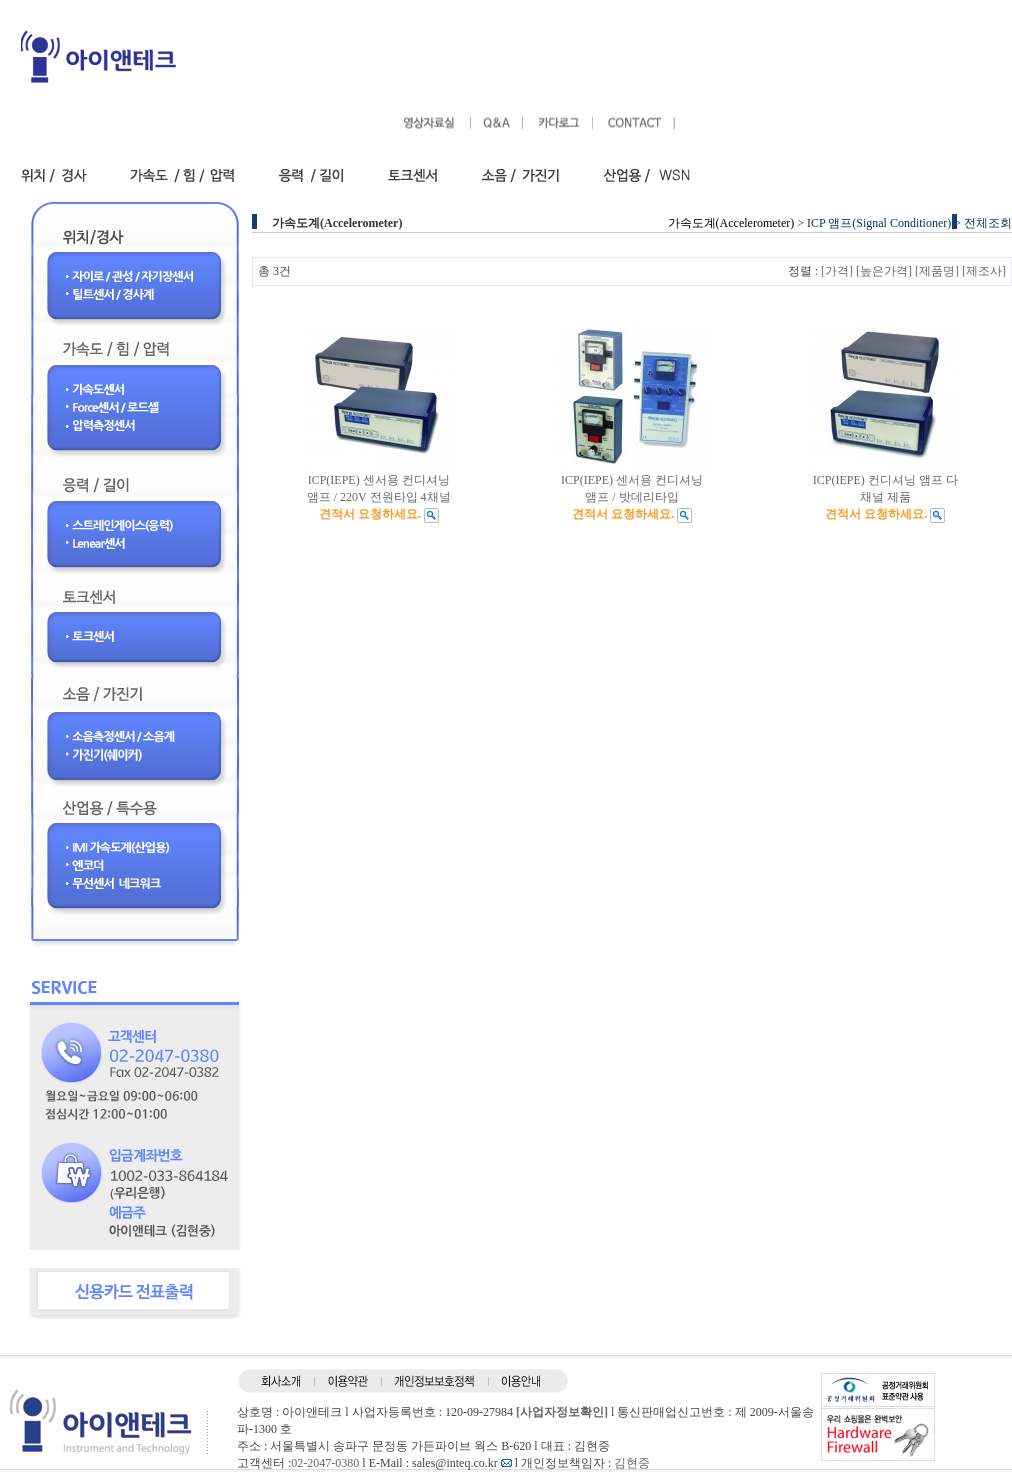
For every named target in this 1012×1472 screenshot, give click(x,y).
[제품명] (937, 271)
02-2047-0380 (325, 1463)
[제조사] (984, 271)
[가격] (837, 271)
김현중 (632, 1463)
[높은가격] (884, 271)
